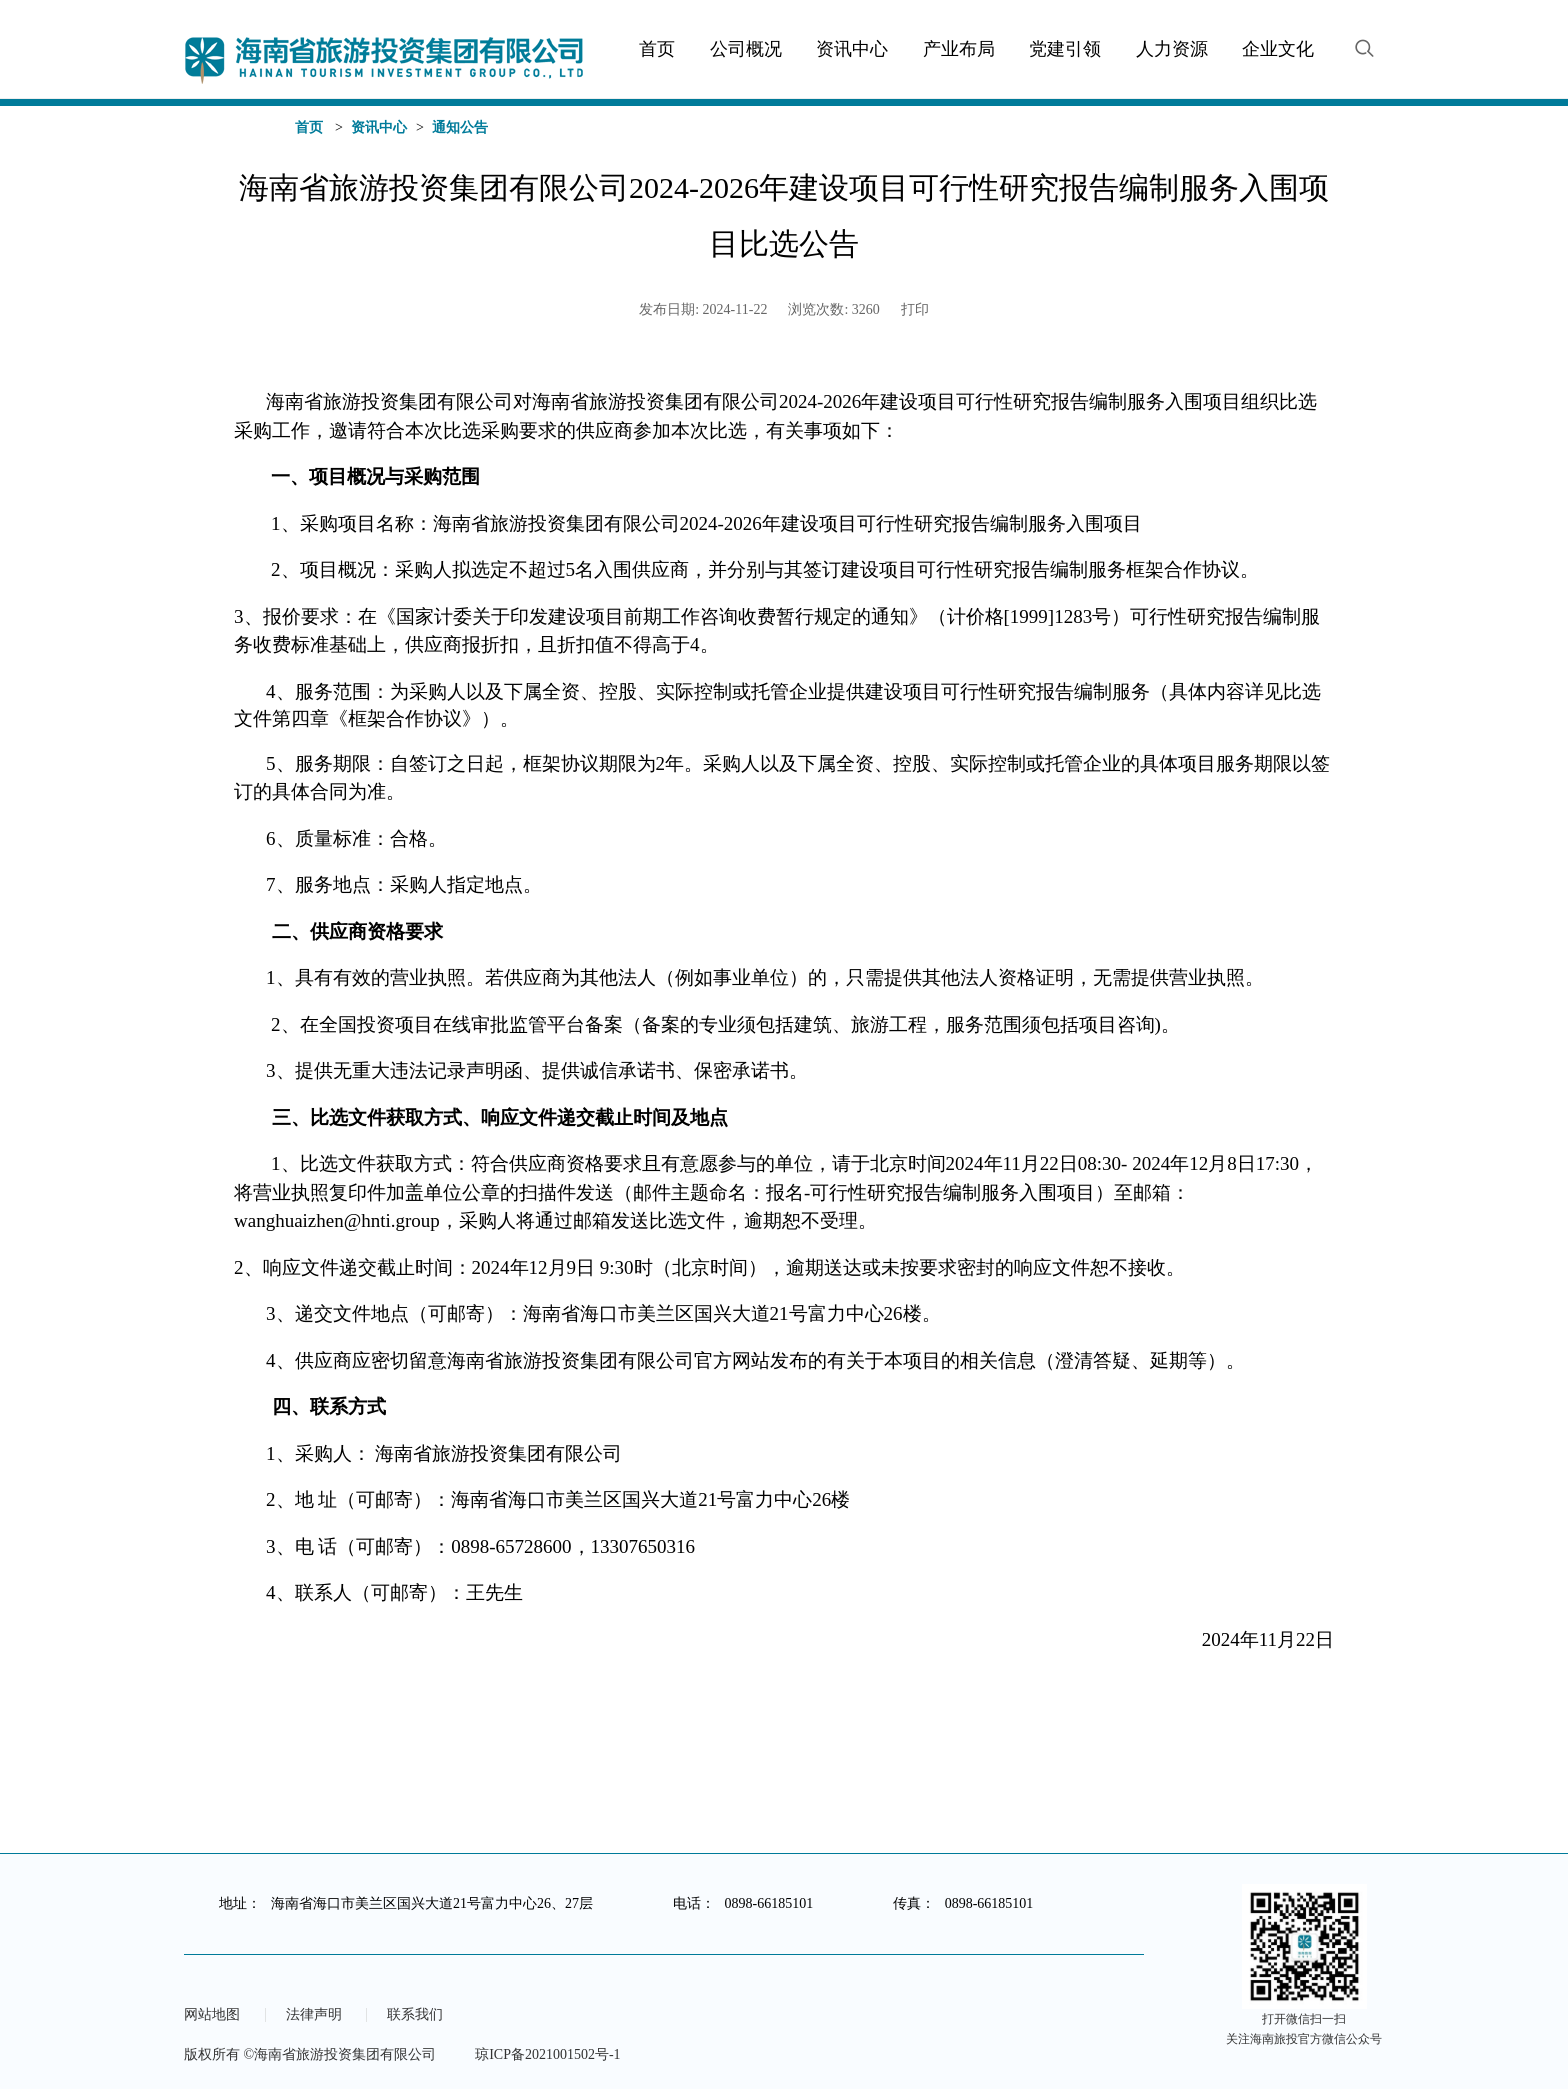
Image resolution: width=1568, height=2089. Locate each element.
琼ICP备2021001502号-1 (547, 2054)
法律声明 (314, 2015)
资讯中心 (379, 127)
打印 (915, 309)
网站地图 (212, 2015)
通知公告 (460, 127)
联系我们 (415, 2015)
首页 (309, 127)
